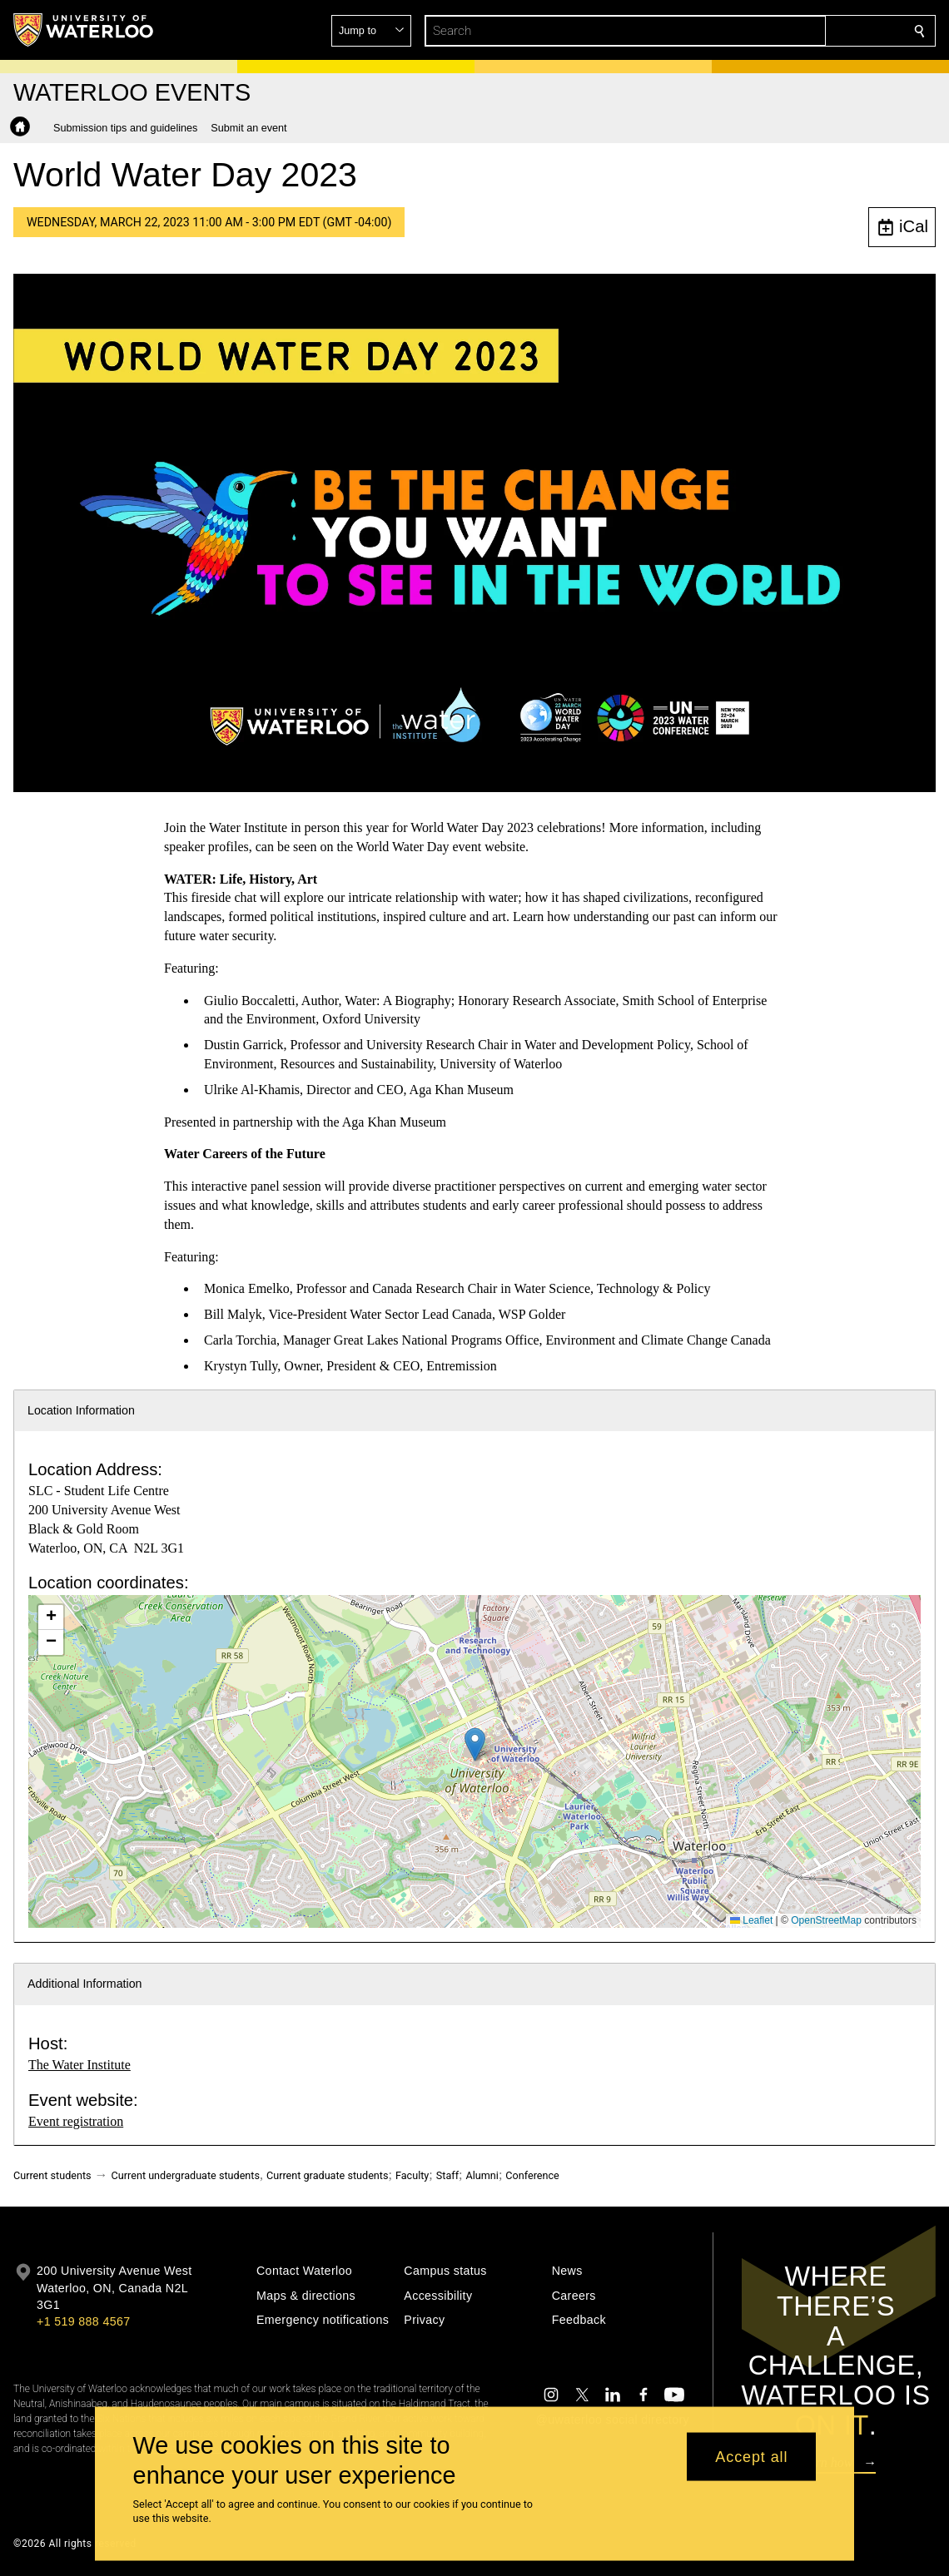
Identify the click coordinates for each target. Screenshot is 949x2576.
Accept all (751, 2456)
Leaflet (751, 1920)
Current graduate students (327, 2175)
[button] (799, 31)
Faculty (412, 2175)
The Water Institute (79, 2065)
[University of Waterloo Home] (84, 30)
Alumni (482, 2175)
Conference (532, 2175)
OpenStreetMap (826, 1920)
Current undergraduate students (186, 2175)
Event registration (75, 2121)
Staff (447, 2175)
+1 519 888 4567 (83, 2321)
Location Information (81, 1410)
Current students (52, 2175)
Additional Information (84, 1983)
